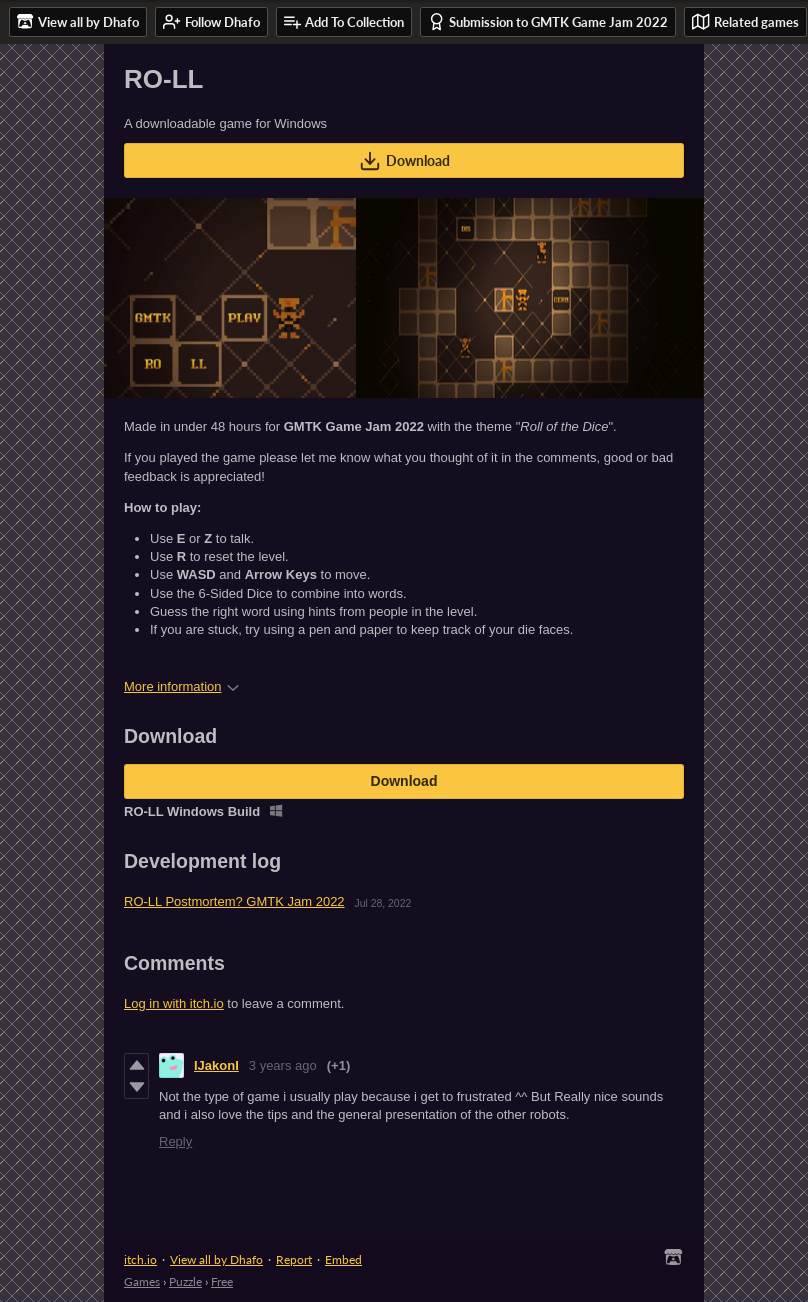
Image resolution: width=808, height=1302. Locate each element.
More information (181, 686)
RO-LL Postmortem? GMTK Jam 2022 (234, 901)
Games (142, 1281)
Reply (175, 1141)
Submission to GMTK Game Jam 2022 (548, 21)
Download (404, 161)
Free (222, 1281)
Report (294, 1259)
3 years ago (283, 1065)
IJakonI (216, 1065)
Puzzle (185, 1281)
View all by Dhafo (216, 1259)
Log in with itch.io (174, 1003)
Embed (343, 1259)
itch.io (140, 1259)
